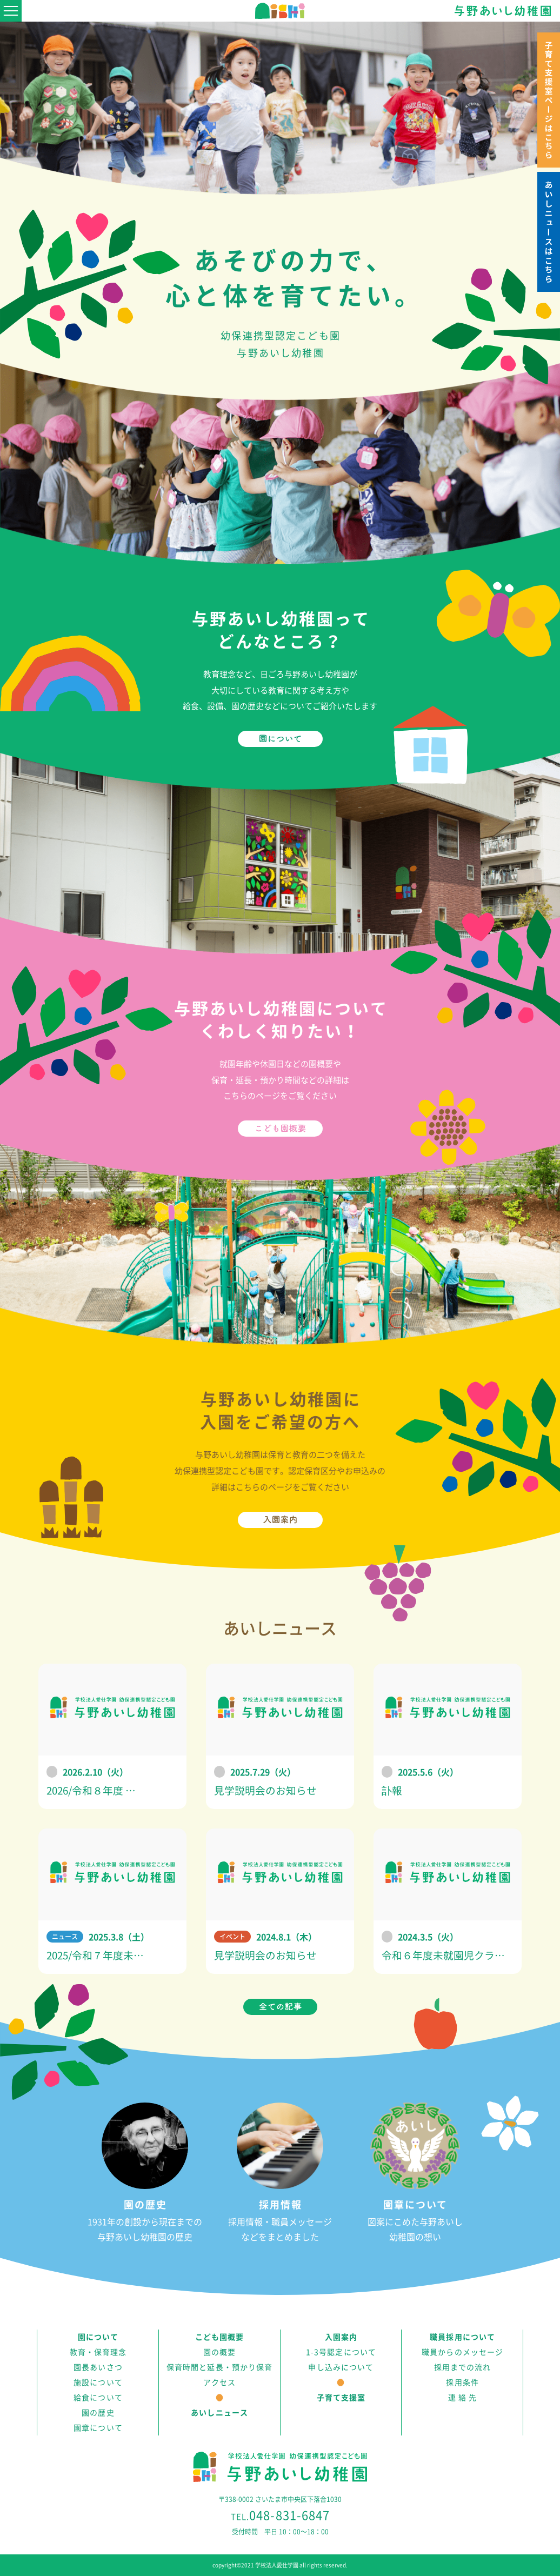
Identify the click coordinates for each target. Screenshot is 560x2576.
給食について (98, 2397)
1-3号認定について (341, 2352)
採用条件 (462, 2382)
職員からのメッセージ (462, 2352)
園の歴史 (98, 2413)
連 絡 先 (462, 2397)
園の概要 (219, 2352)
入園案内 (341, 2337)
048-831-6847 (280, 2515)
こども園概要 (219, 2337)
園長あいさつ (98, 2367)
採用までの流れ (462, 2367)
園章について (98, 2428)
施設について (98, 2382)
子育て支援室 (341, 2397)
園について (98, 2337)
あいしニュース (219, 2413)
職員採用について (462, 2337)
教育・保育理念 (98, 2352)
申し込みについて (341, 2367)
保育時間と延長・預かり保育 (219, 2367)
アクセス (219, 2382)
